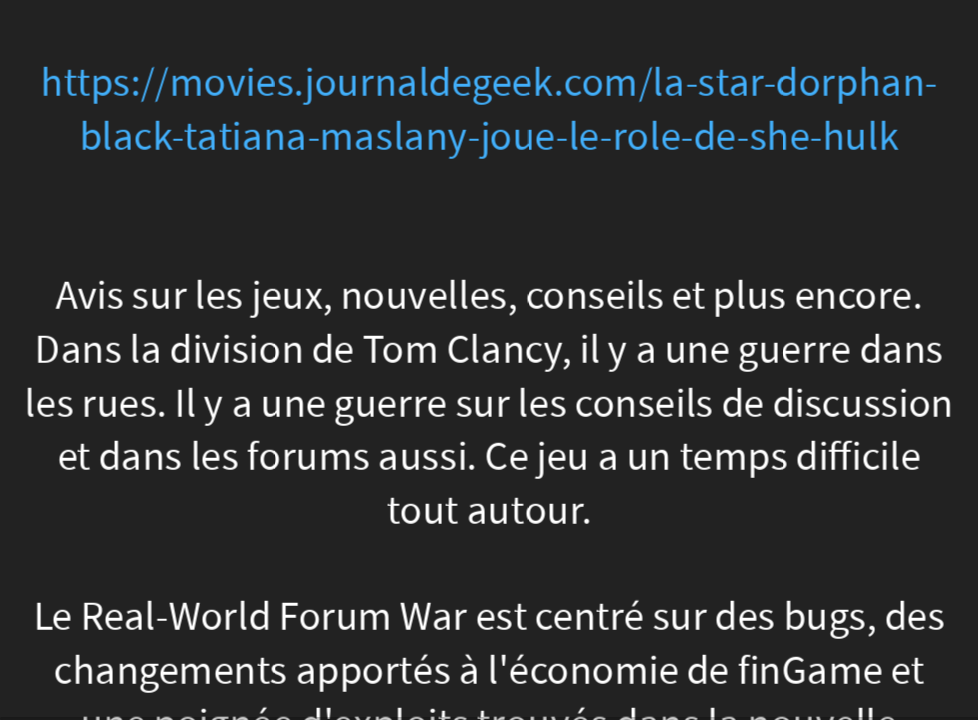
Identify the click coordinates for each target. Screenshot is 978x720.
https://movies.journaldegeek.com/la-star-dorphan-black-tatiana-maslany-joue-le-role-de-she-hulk (489, 110)
